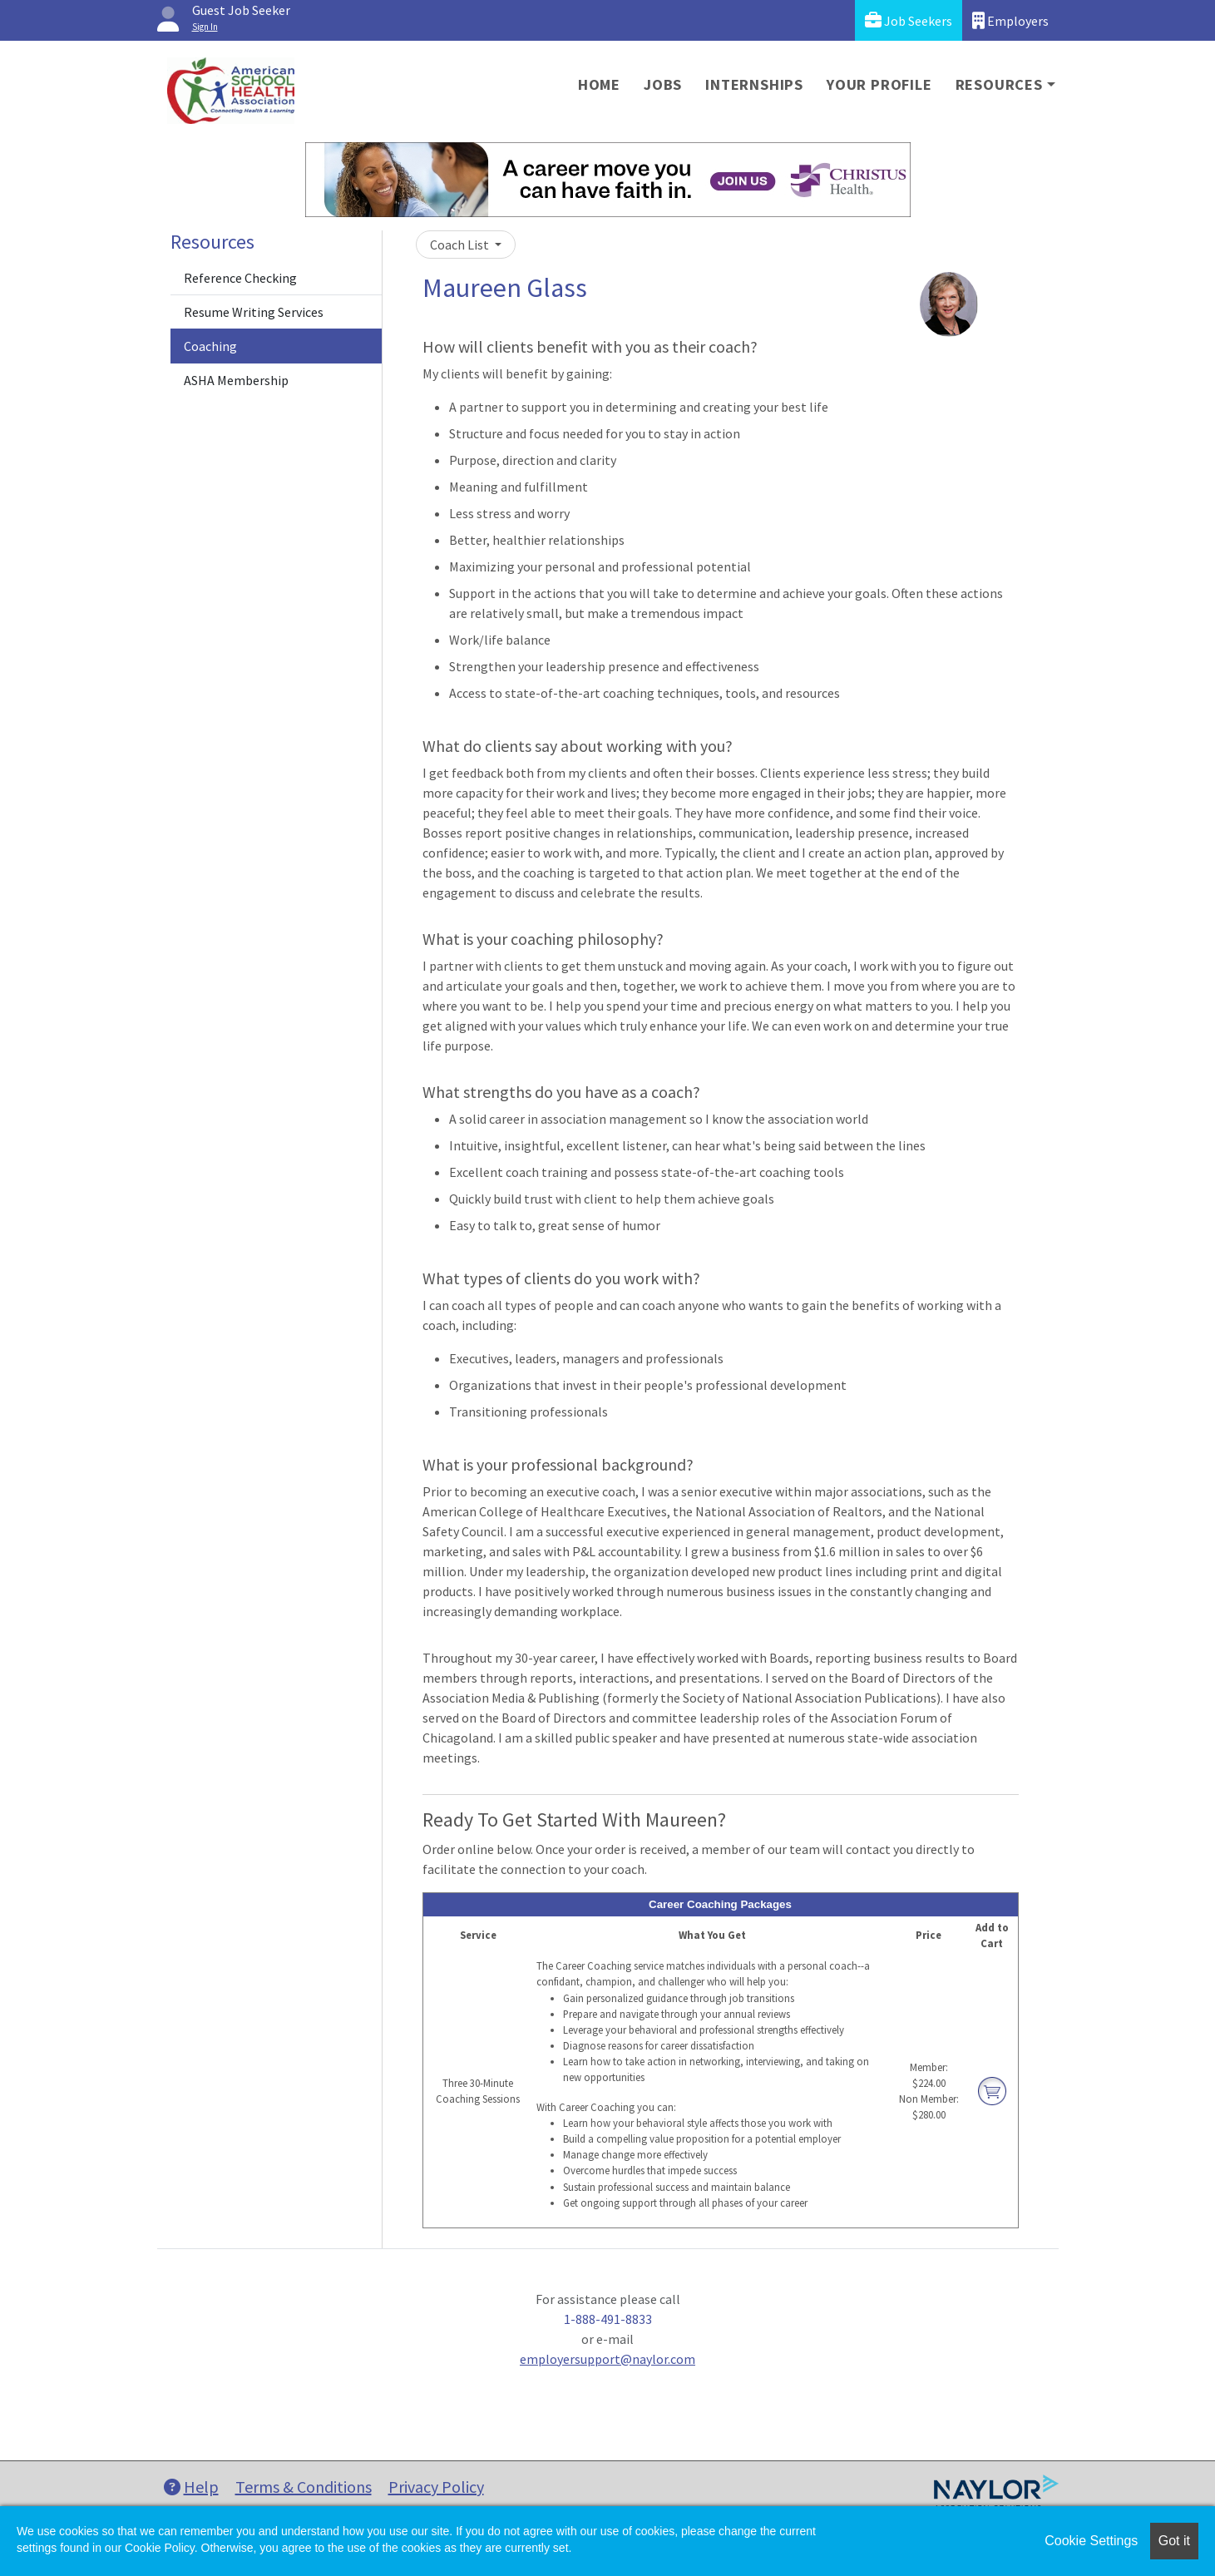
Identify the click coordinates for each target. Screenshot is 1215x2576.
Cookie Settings (1091, 2541)
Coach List (460, 244)
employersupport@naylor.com (607, 2359)
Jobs (663, 84)
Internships (754, 84)
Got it (1174, 2541)
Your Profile (879, 84)
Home (599, 84)
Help (191, 2486)
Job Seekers (908, 20)
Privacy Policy (436, 2486)
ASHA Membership (236, 380)
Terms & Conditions (303, 2486)
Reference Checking (240, 277)
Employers (1010, 20)
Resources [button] (999, 84)
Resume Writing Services (254, 312)
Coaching (210, 346)
